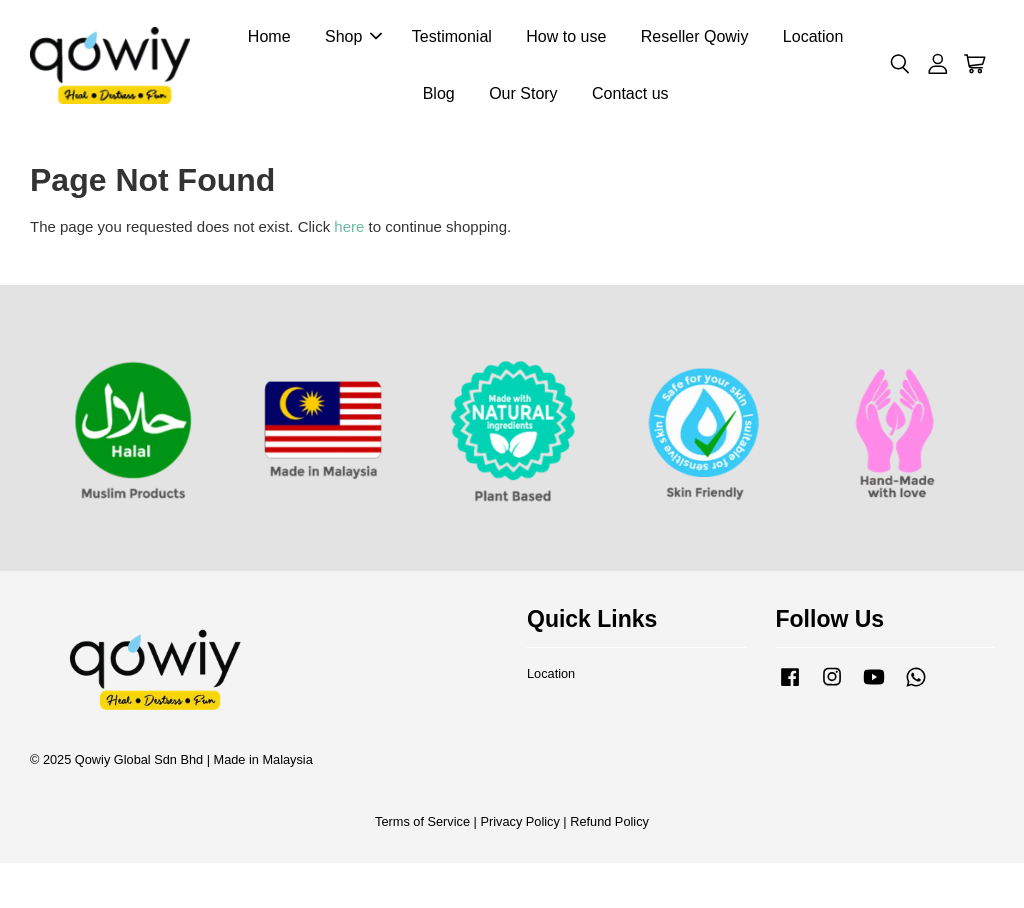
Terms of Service (422, 825)
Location (813, 38)
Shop (353, 38)
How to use (566, 38)
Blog (439, 95)
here (349, 230)
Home (269, 38)
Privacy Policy (519, 825)
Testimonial (452, 38)
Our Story (523, 95)
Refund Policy (609, 825)
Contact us (630, 95)
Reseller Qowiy (695, 38)
